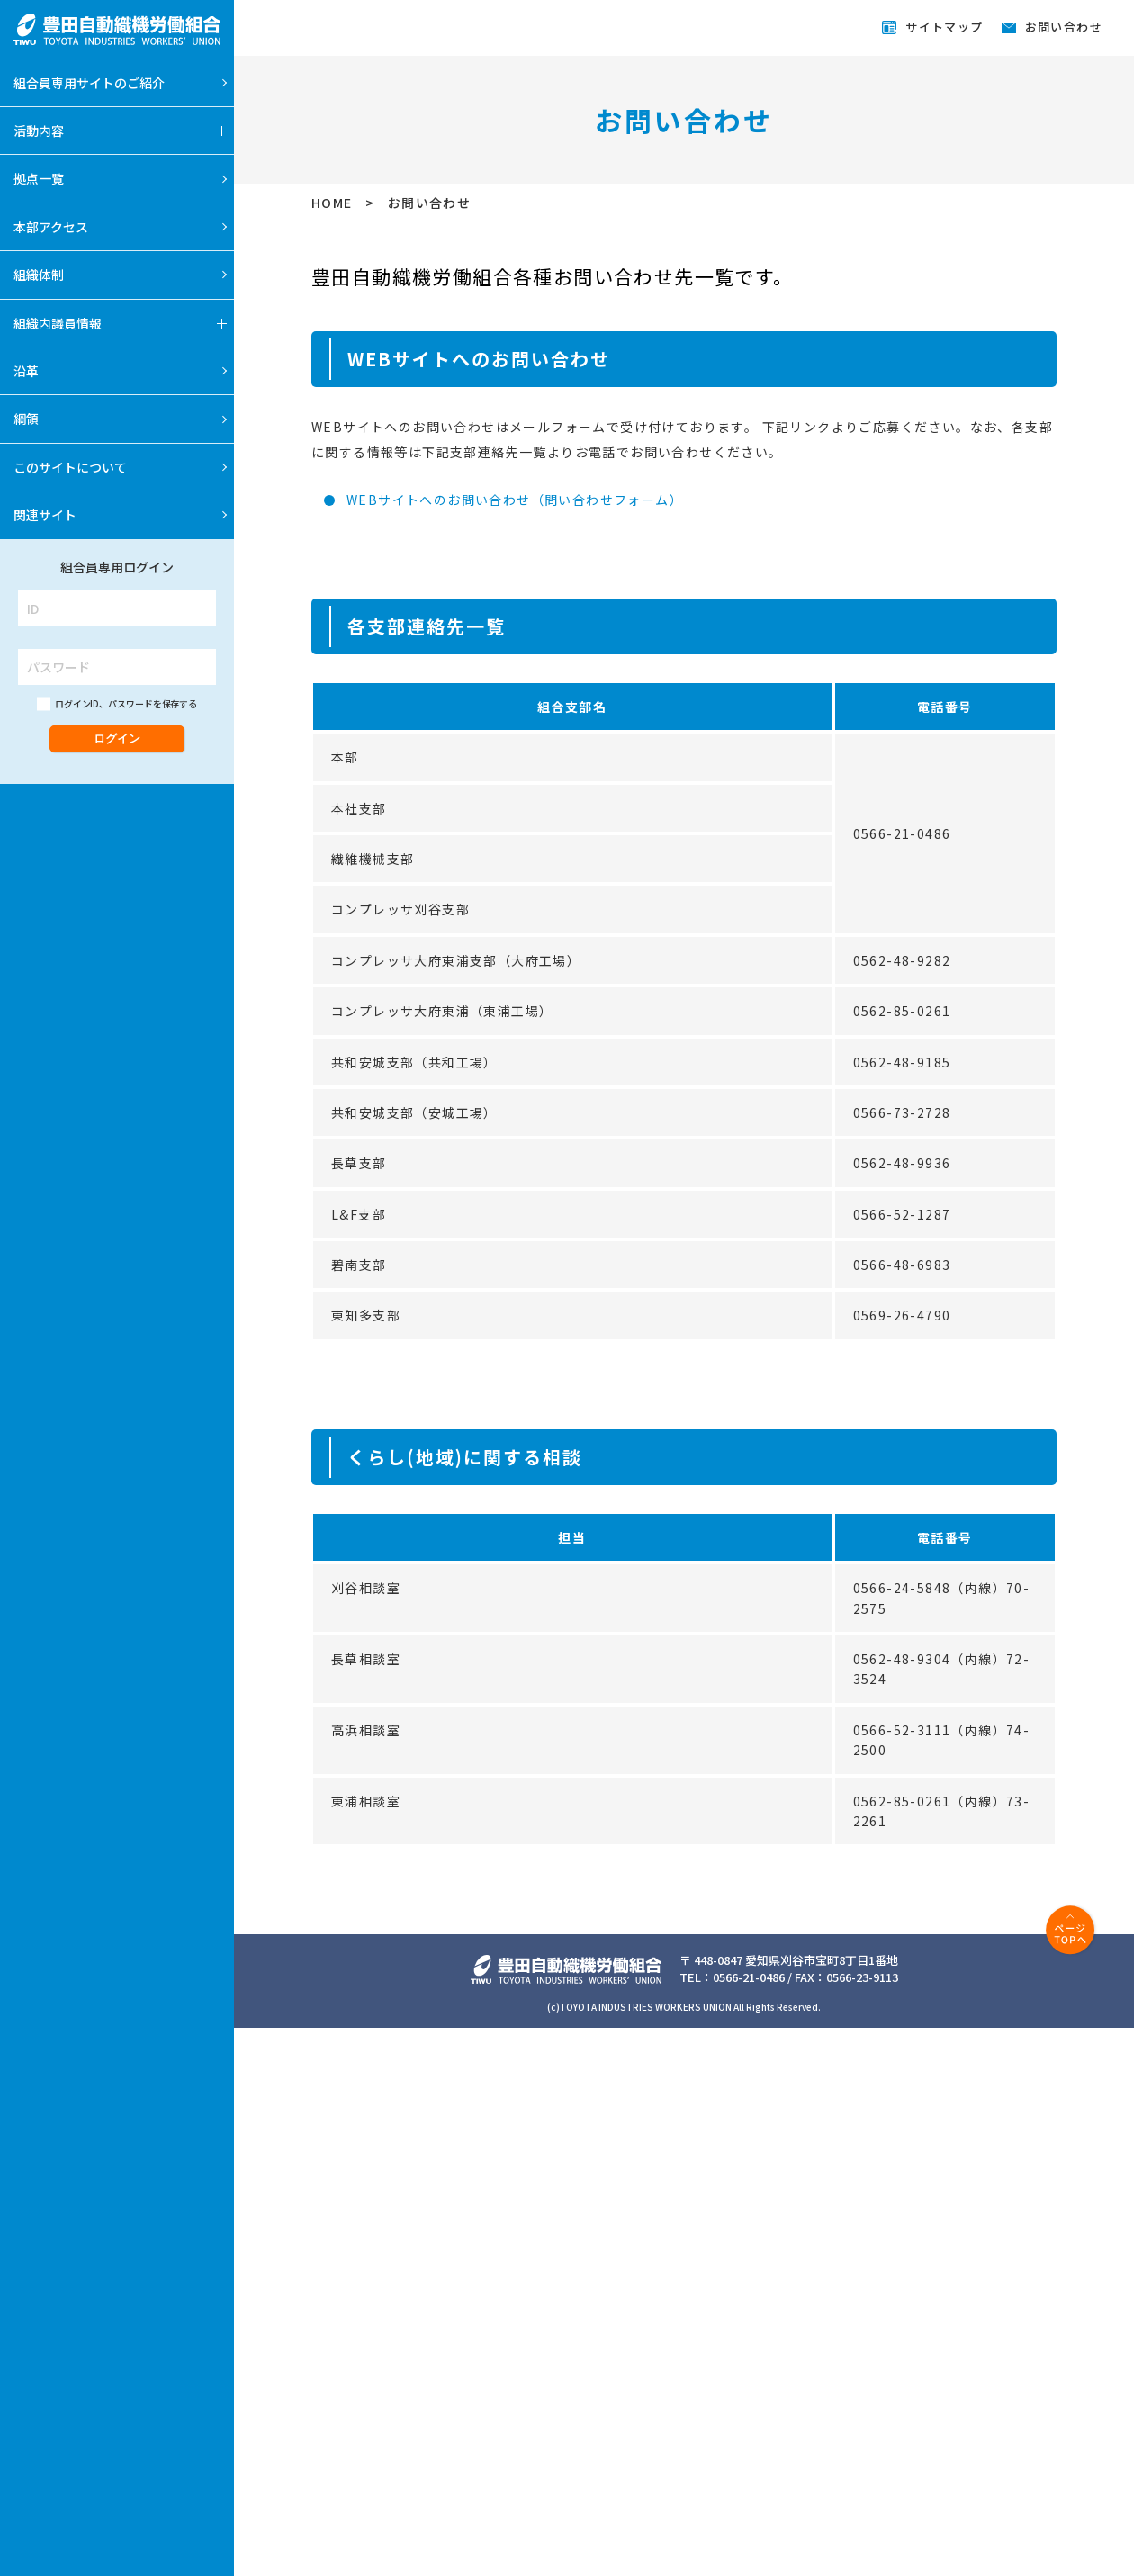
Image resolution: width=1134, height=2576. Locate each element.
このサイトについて (70, 467)
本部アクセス (51, 227)
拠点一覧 (39, 178)
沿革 (26, 371)
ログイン (117, 738)
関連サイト (45, 515)
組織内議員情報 (58, 323)
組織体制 (39, 275)
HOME (333, 203)
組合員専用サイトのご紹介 (89, 83)
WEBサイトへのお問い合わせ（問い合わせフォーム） (514, 500)
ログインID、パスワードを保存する (126, 703)
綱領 (26, 419)
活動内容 (39, 131)
